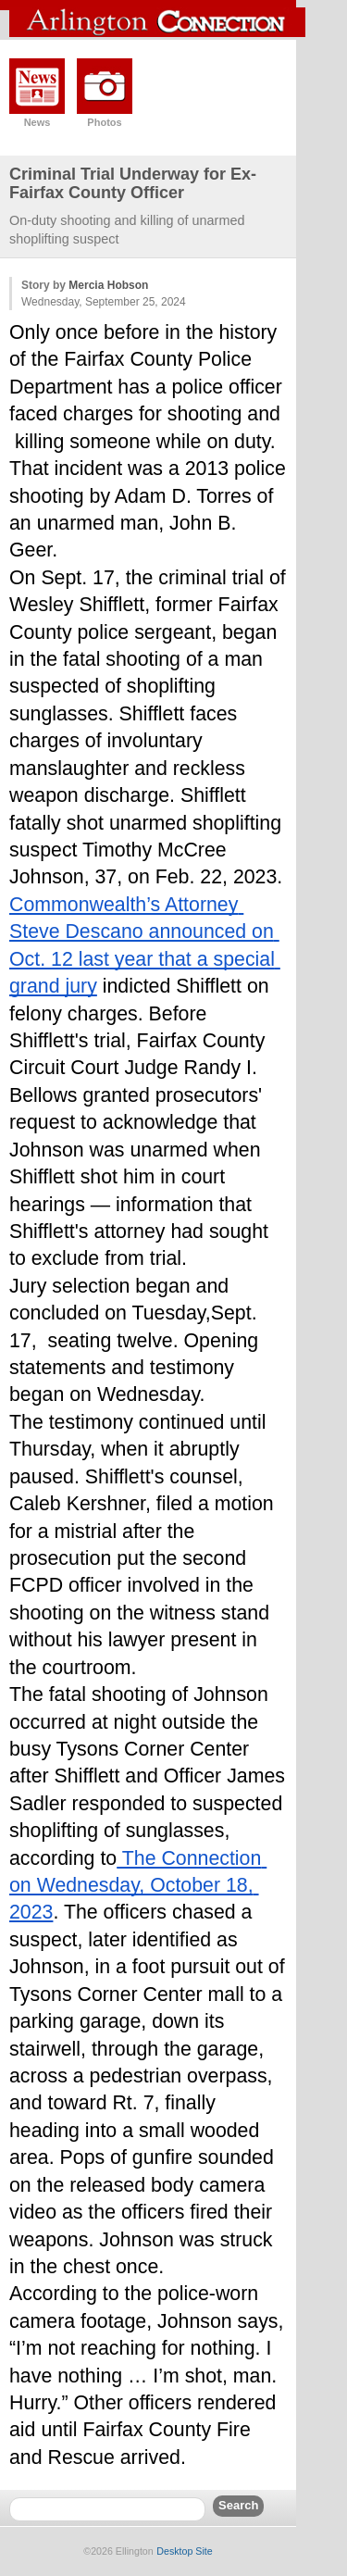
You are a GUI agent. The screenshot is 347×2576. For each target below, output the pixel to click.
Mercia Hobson (108, 285)
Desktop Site (184, 2551)
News (37, 122)
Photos (104, 122)
